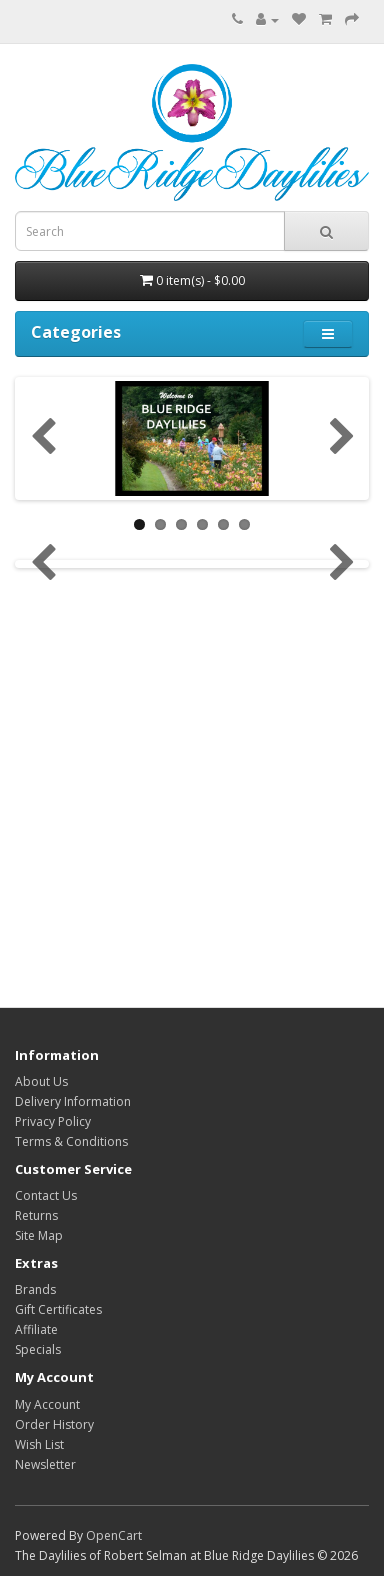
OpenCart (114, 1535)
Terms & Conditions (71, 1141)
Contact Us (46, 1195)
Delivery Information (73, 1101)
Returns (36, 1215)
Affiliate (36, 1329)
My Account (47, 1404)
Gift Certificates (58, 1309)
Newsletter (45, 1464)
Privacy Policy (53, 1121)
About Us (41, 1081)
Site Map (39, 1235)
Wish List (39, 1444)
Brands (35, 1289)
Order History (54, 1424)
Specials (38, 1349)
